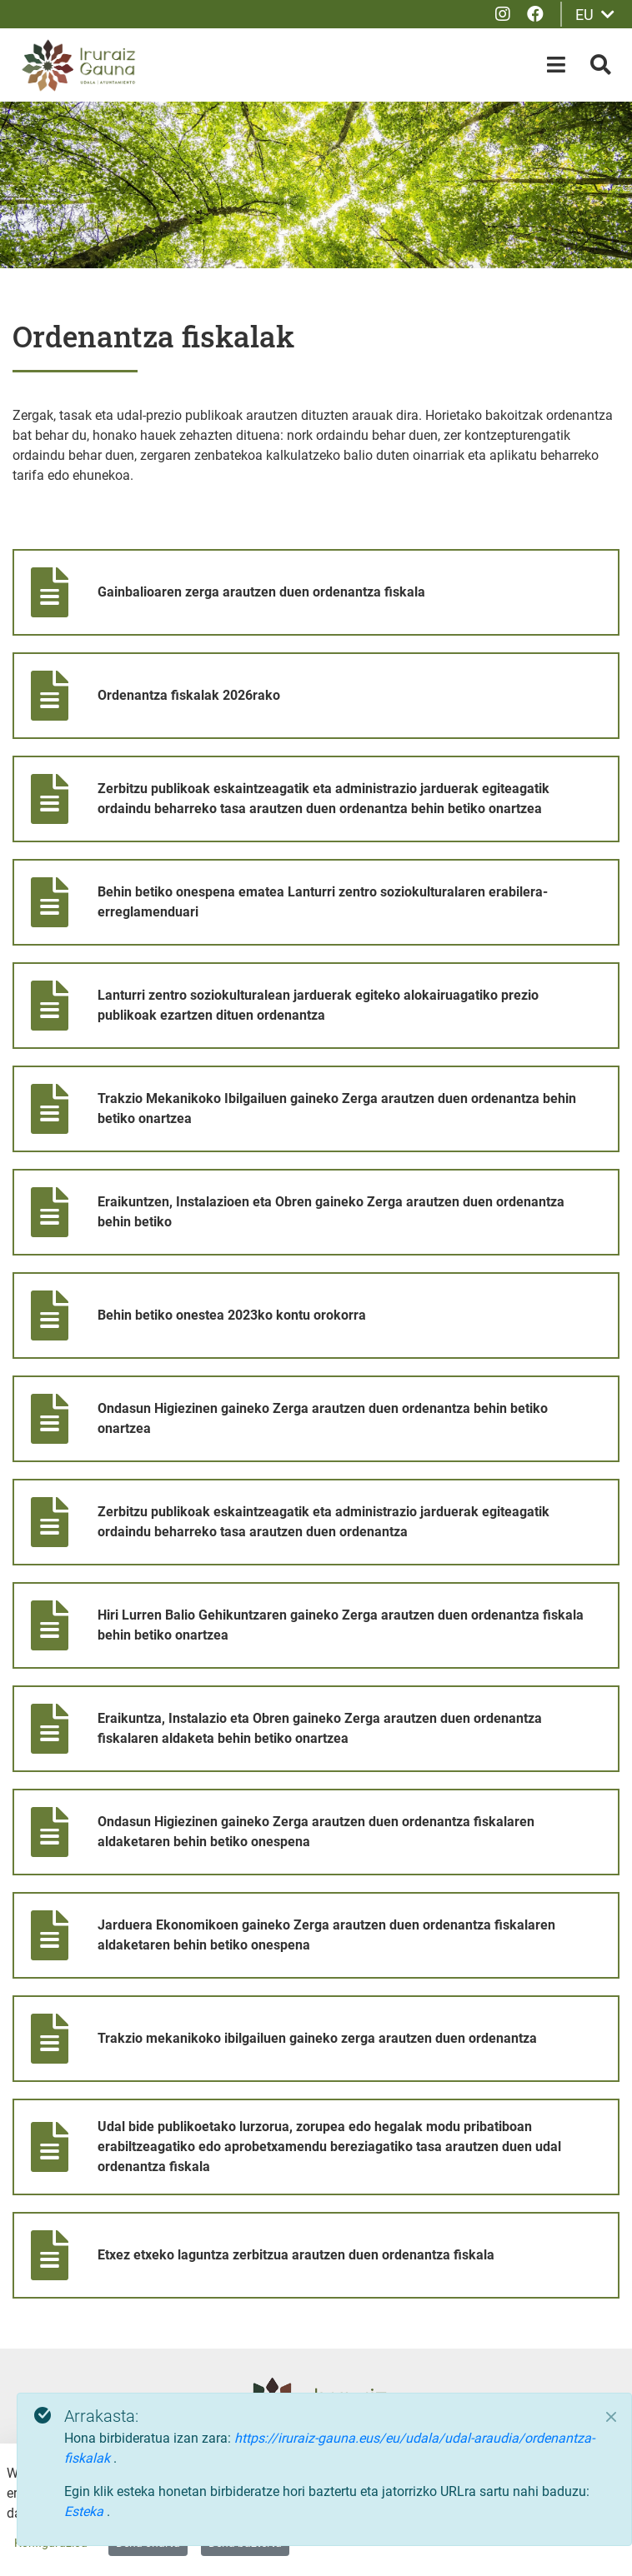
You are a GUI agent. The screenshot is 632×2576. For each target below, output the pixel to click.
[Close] (611, 2417)
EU (594, 14)
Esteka (85, 2511)
